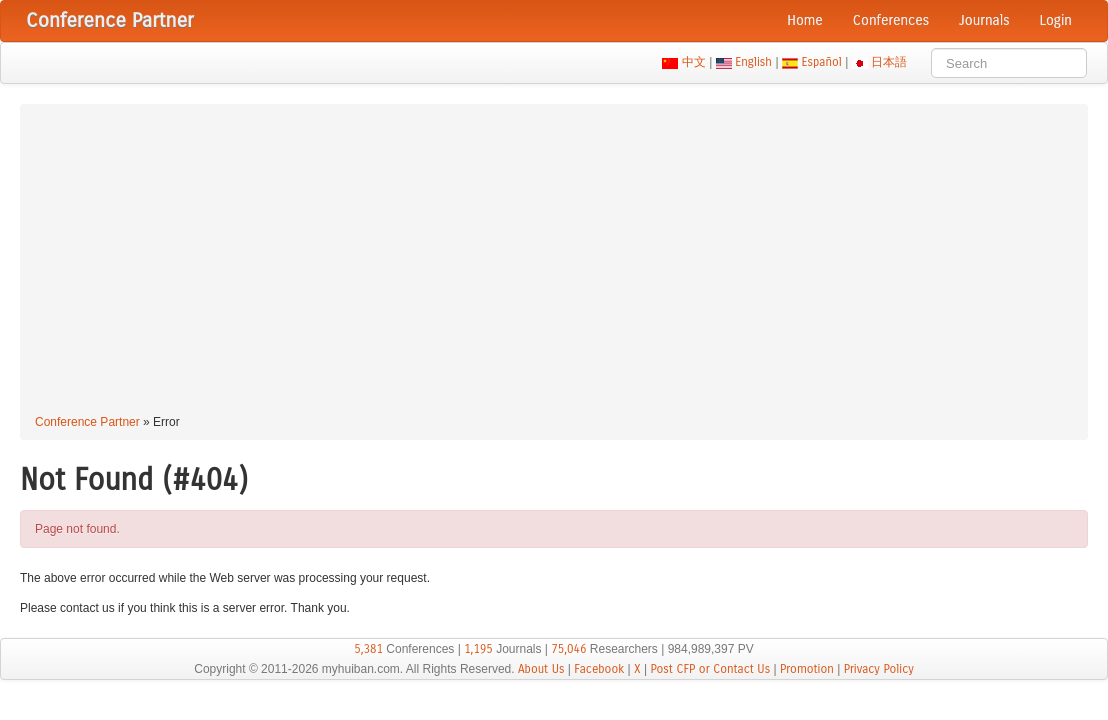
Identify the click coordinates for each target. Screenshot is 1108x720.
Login (1056, 20)
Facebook (599, 669)
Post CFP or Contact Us (710, 669)
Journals (984, 20)
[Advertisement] (554, 262)
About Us (541, 669)
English (754, 62)
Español (821, 62)
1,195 (478, 649)
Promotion (807, 669)
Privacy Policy (879, 669)
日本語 (889, 62)
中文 (693, 62)
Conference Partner (87, 422)
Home (805, 20)
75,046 (568, 649)
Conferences (891, 20)
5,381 (368, 649)
